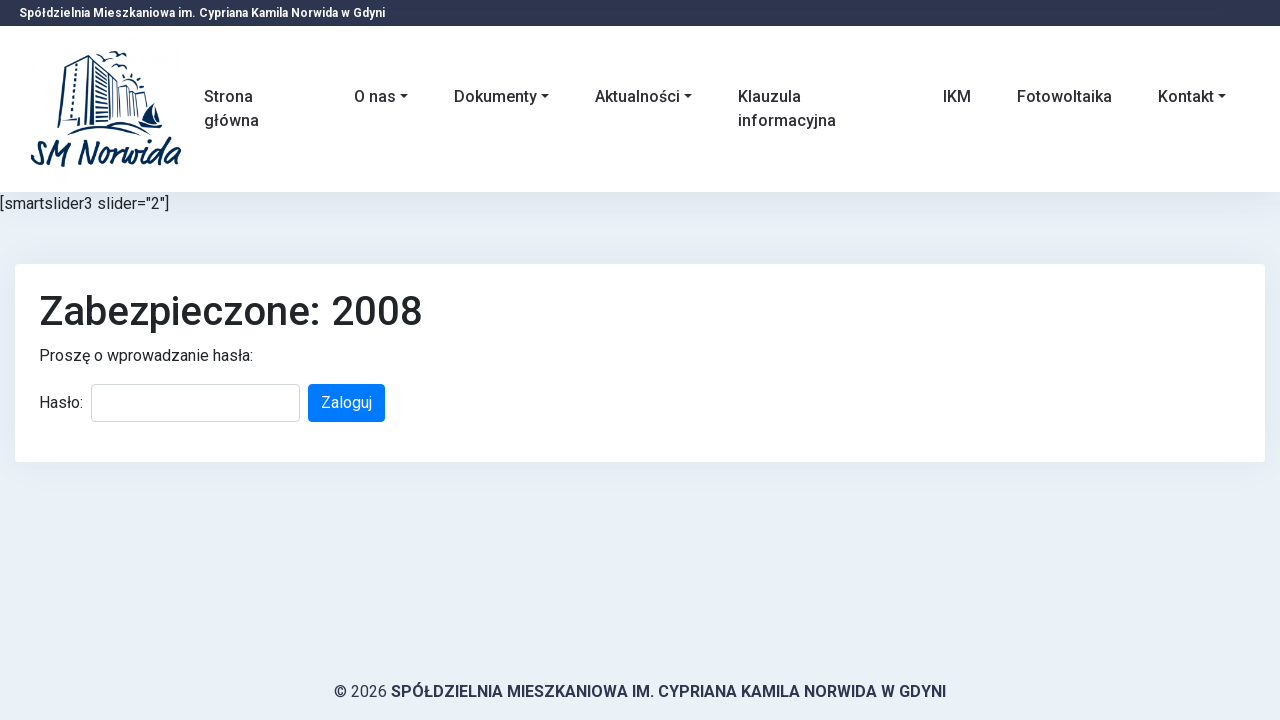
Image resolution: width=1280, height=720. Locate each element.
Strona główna (231, 108)
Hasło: (61, 402)
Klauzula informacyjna (787, 108)
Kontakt (1186, 96)
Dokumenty (495, 96)
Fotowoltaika (1064, 96)
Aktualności (637, 96)
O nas (375, 96)
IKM (957, 96)
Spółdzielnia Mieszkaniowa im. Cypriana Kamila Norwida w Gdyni (668, 691)
